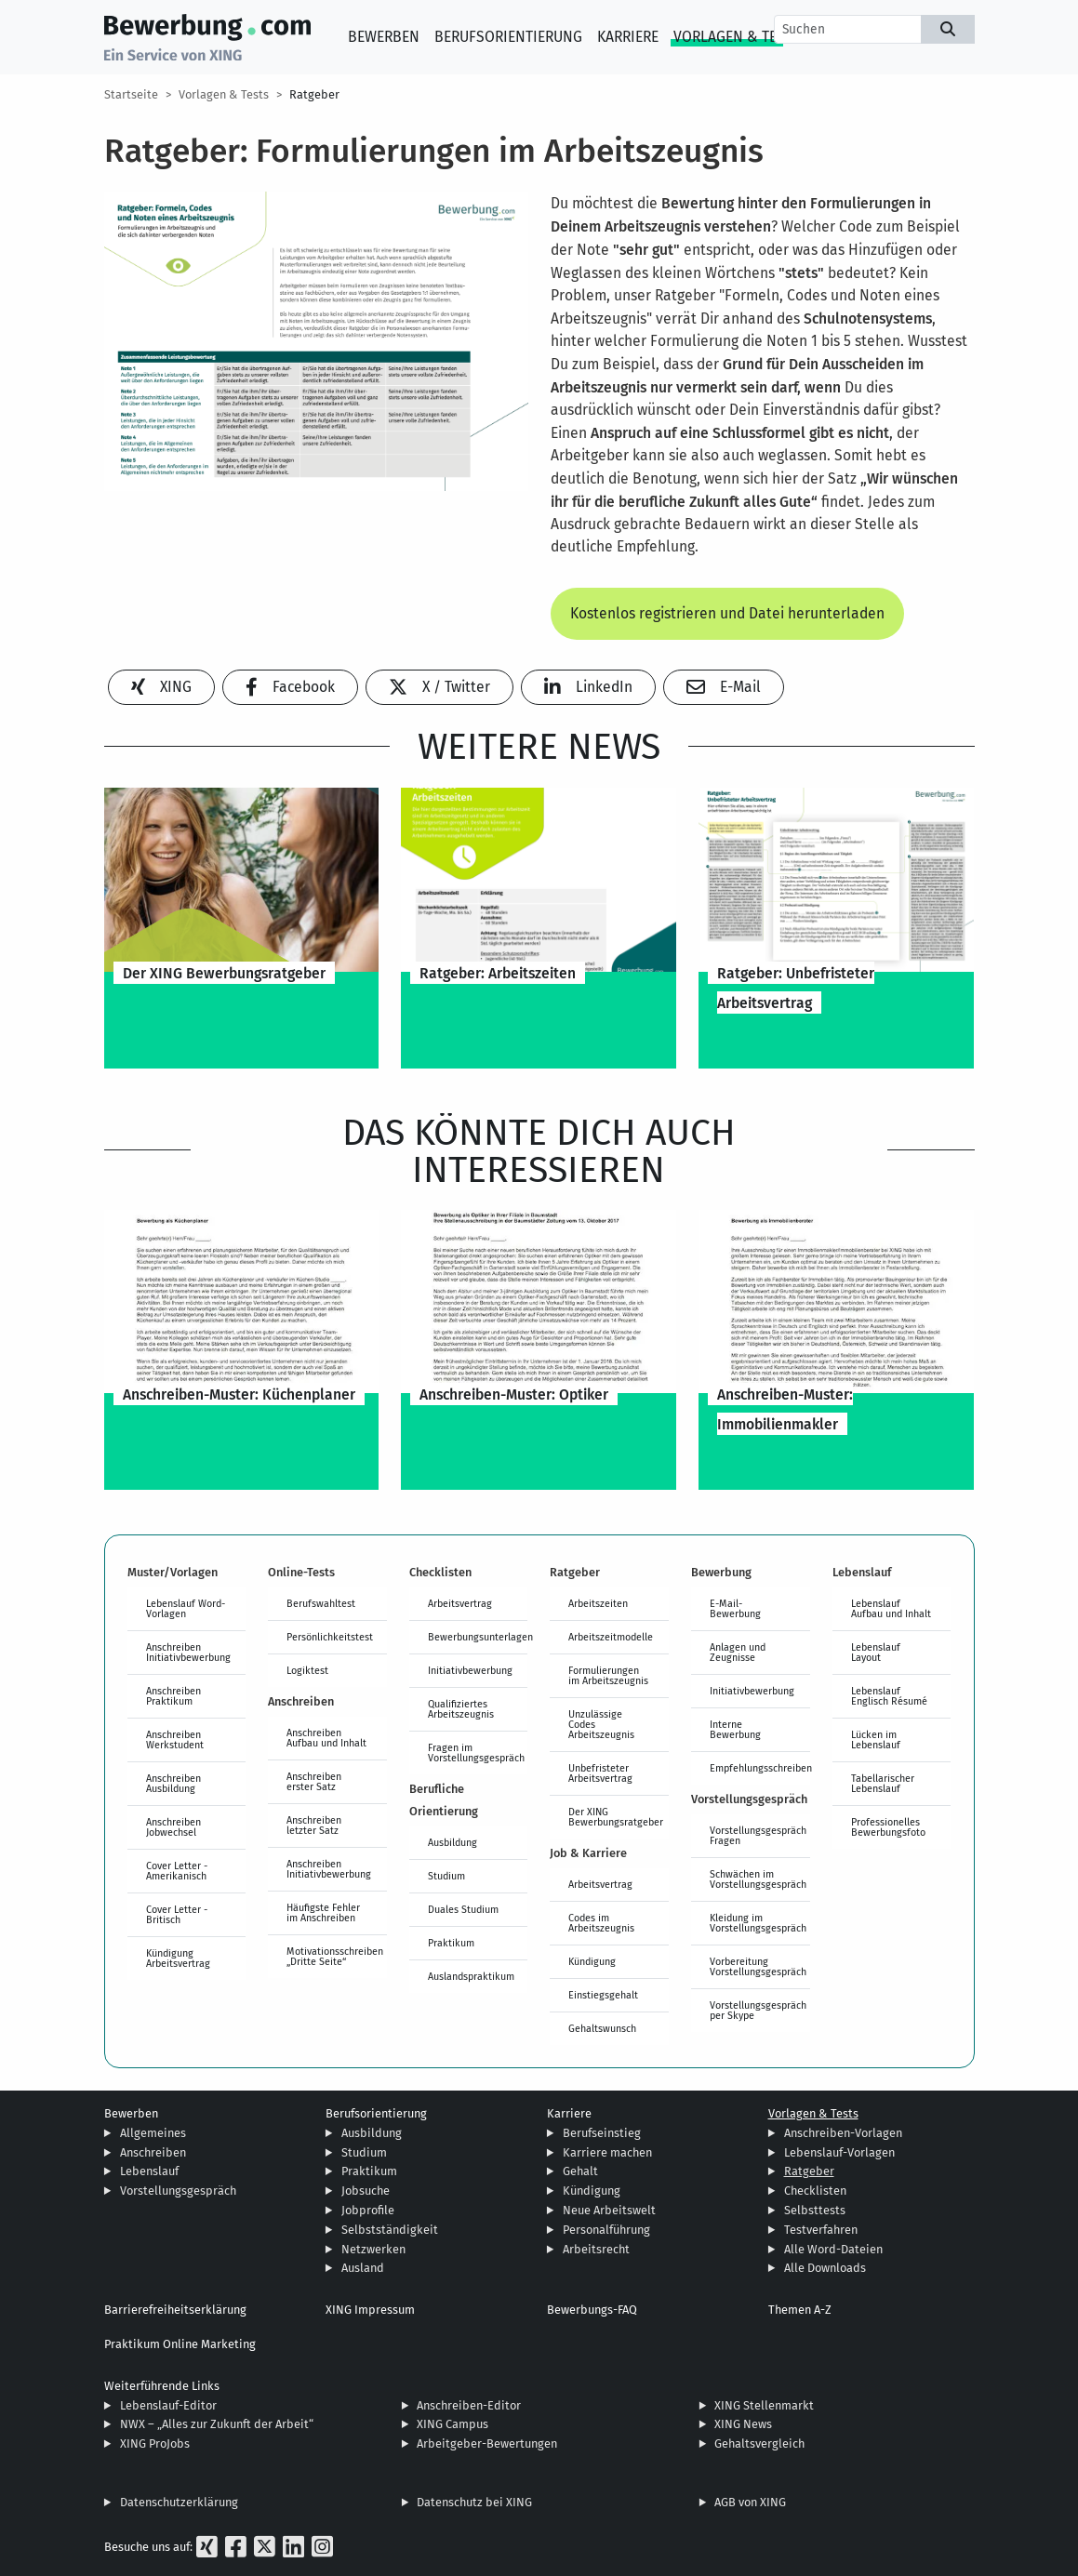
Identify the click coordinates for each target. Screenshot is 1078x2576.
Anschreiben (153, 2152)
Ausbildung (452, 1842)
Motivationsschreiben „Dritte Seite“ (334, 1956)
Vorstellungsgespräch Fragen (758, 1835)
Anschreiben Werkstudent (175, 1739)
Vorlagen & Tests (737, 36)
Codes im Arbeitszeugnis (601, 1922)
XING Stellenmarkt (764, 2405)
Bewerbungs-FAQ (592, 2309)
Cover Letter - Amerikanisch (176, 1870)
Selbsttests (814, 2210)
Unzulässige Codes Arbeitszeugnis (601, 1724)
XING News (743, 2424)
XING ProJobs (155, 2443)
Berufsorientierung (508, 36)
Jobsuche (365, 2190)
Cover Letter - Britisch (176, 1914)
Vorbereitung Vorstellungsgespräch (758, 1966)
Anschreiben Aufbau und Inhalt (326, 1737)
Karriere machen (607, 2152)
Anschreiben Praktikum (173, 1695)
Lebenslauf (149, 2171)
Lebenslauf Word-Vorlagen (185, 1608)
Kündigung (592, 1961)
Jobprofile (367, 2210)
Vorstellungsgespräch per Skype (758, 2010)
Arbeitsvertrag (460, 1603)
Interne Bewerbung (735, 1729)
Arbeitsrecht (596, 2249)
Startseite (131, 94)
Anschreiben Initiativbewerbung (188, 1652)
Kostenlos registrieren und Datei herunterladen (727, 613)
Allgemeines (153, 2133)
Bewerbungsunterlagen (478, 1636)
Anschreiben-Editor (469, 2405)
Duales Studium (463, 1909)
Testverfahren (821, 2229)
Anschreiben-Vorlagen (843, 2133)
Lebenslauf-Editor (168, 2405)
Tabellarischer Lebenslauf (882, 1783)
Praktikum (451, 1942)
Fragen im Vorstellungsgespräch (476, 1752)
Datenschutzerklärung (179, 2502)
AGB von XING (750, 2502)
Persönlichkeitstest (329, 1636)
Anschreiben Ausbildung (173, 1783)
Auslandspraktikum (471, 1976)
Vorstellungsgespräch (178, 2190)
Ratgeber (314, 94)
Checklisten (815, 2190)
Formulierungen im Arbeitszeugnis (608, 1675)
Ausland (362, 2268)
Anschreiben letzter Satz (313, 1825)
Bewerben (383, 36)
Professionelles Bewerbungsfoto (888, 1826)
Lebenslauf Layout (875, 1652)
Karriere (628, 36)
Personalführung (606, 2229)
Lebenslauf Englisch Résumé (889, 1695)
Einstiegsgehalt (603, 1994)
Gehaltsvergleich (759, 2443)
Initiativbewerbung (470, 1670)
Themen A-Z (800, 2309)
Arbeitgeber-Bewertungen (487, 2443)
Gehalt (580, 2171)
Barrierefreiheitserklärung (175, 2309)
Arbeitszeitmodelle (610, 1636)
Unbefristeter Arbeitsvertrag (600, 1773)
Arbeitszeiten (598, 1603)
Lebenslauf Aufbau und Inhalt (891, 1608)
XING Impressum (370, 2309)
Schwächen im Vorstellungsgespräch (758, 1879)
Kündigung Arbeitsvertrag (178, 1958)
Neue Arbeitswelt (609, 2210)
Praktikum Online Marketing (180, 2344)
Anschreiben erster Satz (313, 1781)
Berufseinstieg (602, 2133)
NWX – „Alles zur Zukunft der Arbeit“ (216, 2424)
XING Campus (452, 2424)
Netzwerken (373, 2249)
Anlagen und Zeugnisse (737, 1652)
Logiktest (307, 1670)
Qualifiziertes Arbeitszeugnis (461, 1708)
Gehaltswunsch (602, 2028)
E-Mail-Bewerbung (735, 1608)
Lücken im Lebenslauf (875, 1739)
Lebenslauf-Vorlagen (839, 2152)
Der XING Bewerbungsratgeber (615, 1816)
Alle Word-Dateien (833, 2249)
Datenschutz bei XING (474, 2502)
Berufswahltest (320, 1603)
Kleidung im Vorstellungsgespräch (758, 1922)
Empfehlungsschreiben (760, 1767)
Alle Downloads (825, 2268)
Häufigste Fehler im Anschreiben (323, 1912)
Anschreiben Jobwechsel (173, 1826)
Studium (446, 1875)
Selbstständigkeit (389, 2229)
